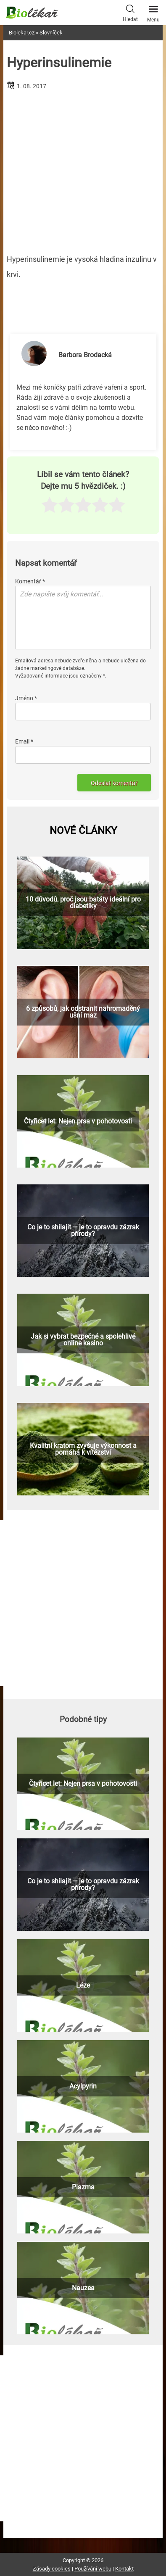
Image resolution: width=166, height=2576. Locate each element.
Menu (153, 11)
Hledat (130, 12)
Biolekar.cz (21, 32)
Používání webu (92, 2568)
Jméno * (26, 698)
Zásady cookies (52, 2568)
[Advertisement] (83, 168)
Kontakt (124, 2568)
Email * (24, 741)
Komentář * (30, 581)
